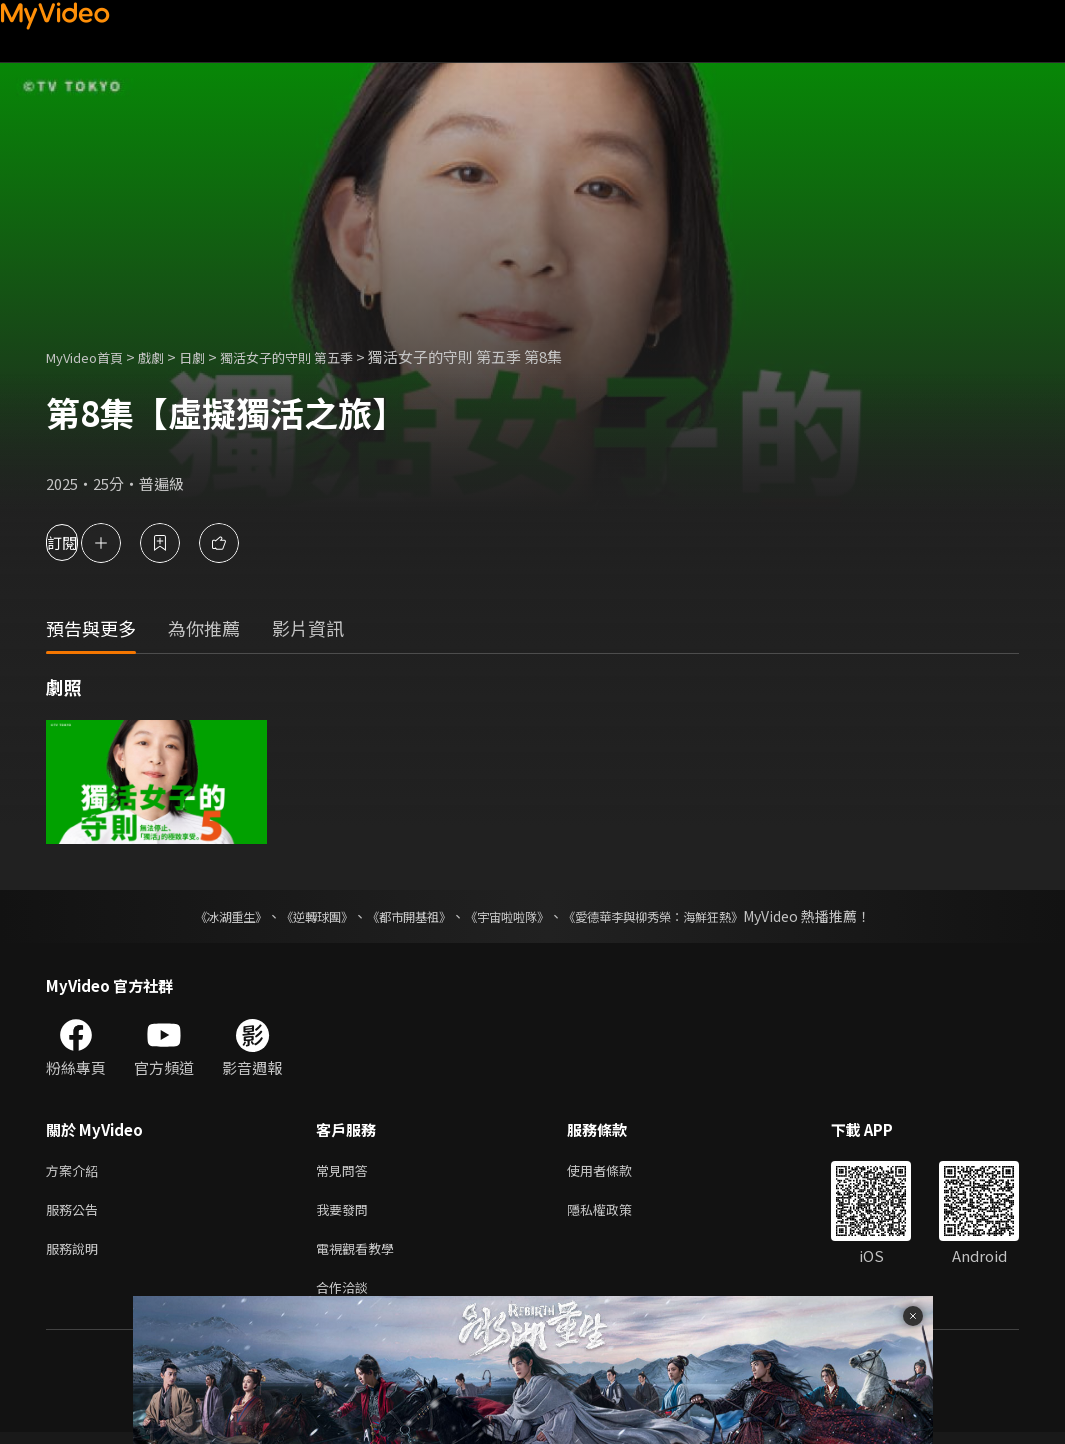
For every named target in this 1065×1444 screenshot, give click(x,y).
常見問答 (346, 1171)
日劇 (212, 356)
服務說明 (76, 1255)
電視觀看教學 (361, 1255)
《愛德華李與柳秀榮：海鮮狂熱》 (679, 916)
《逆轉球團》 (294, 916)
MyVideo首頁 (91, 356)
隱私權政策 (616, 1213)
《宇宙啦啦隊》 (511, 916)
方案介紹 (76, 1171)
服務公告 (76, 1213)
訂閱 (86, 542)
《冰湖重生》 (196, 916)
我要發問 (346, 1213)
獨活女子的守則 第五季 (318, 356)
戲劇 (167, 356)
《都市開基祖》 (399, 916)
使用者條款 (616, 1171)
